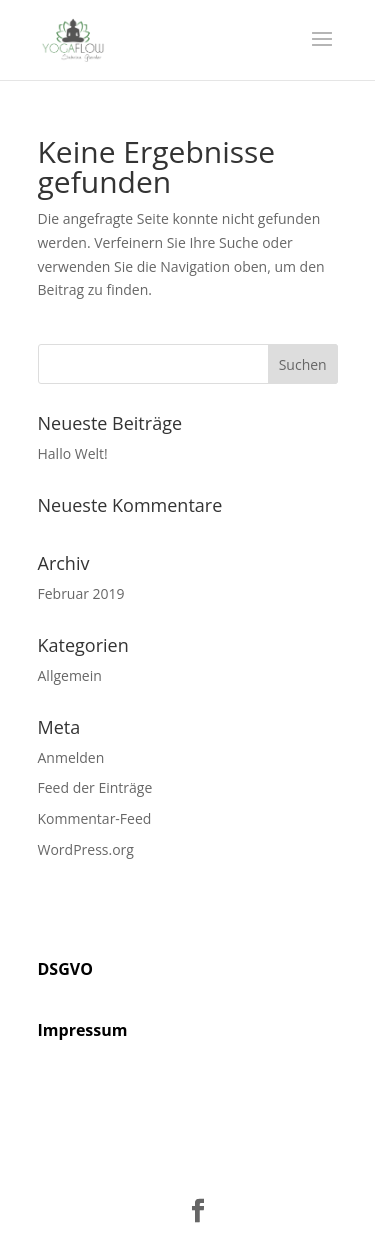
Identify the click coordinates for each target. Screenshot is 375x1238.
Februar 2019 (81, 593)
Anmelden (71, 757)
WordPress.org (86, 849)
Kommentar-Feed (95, 818)
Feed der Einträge (95, 787)
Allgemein (70, 675)
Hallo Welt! (73, 453)
